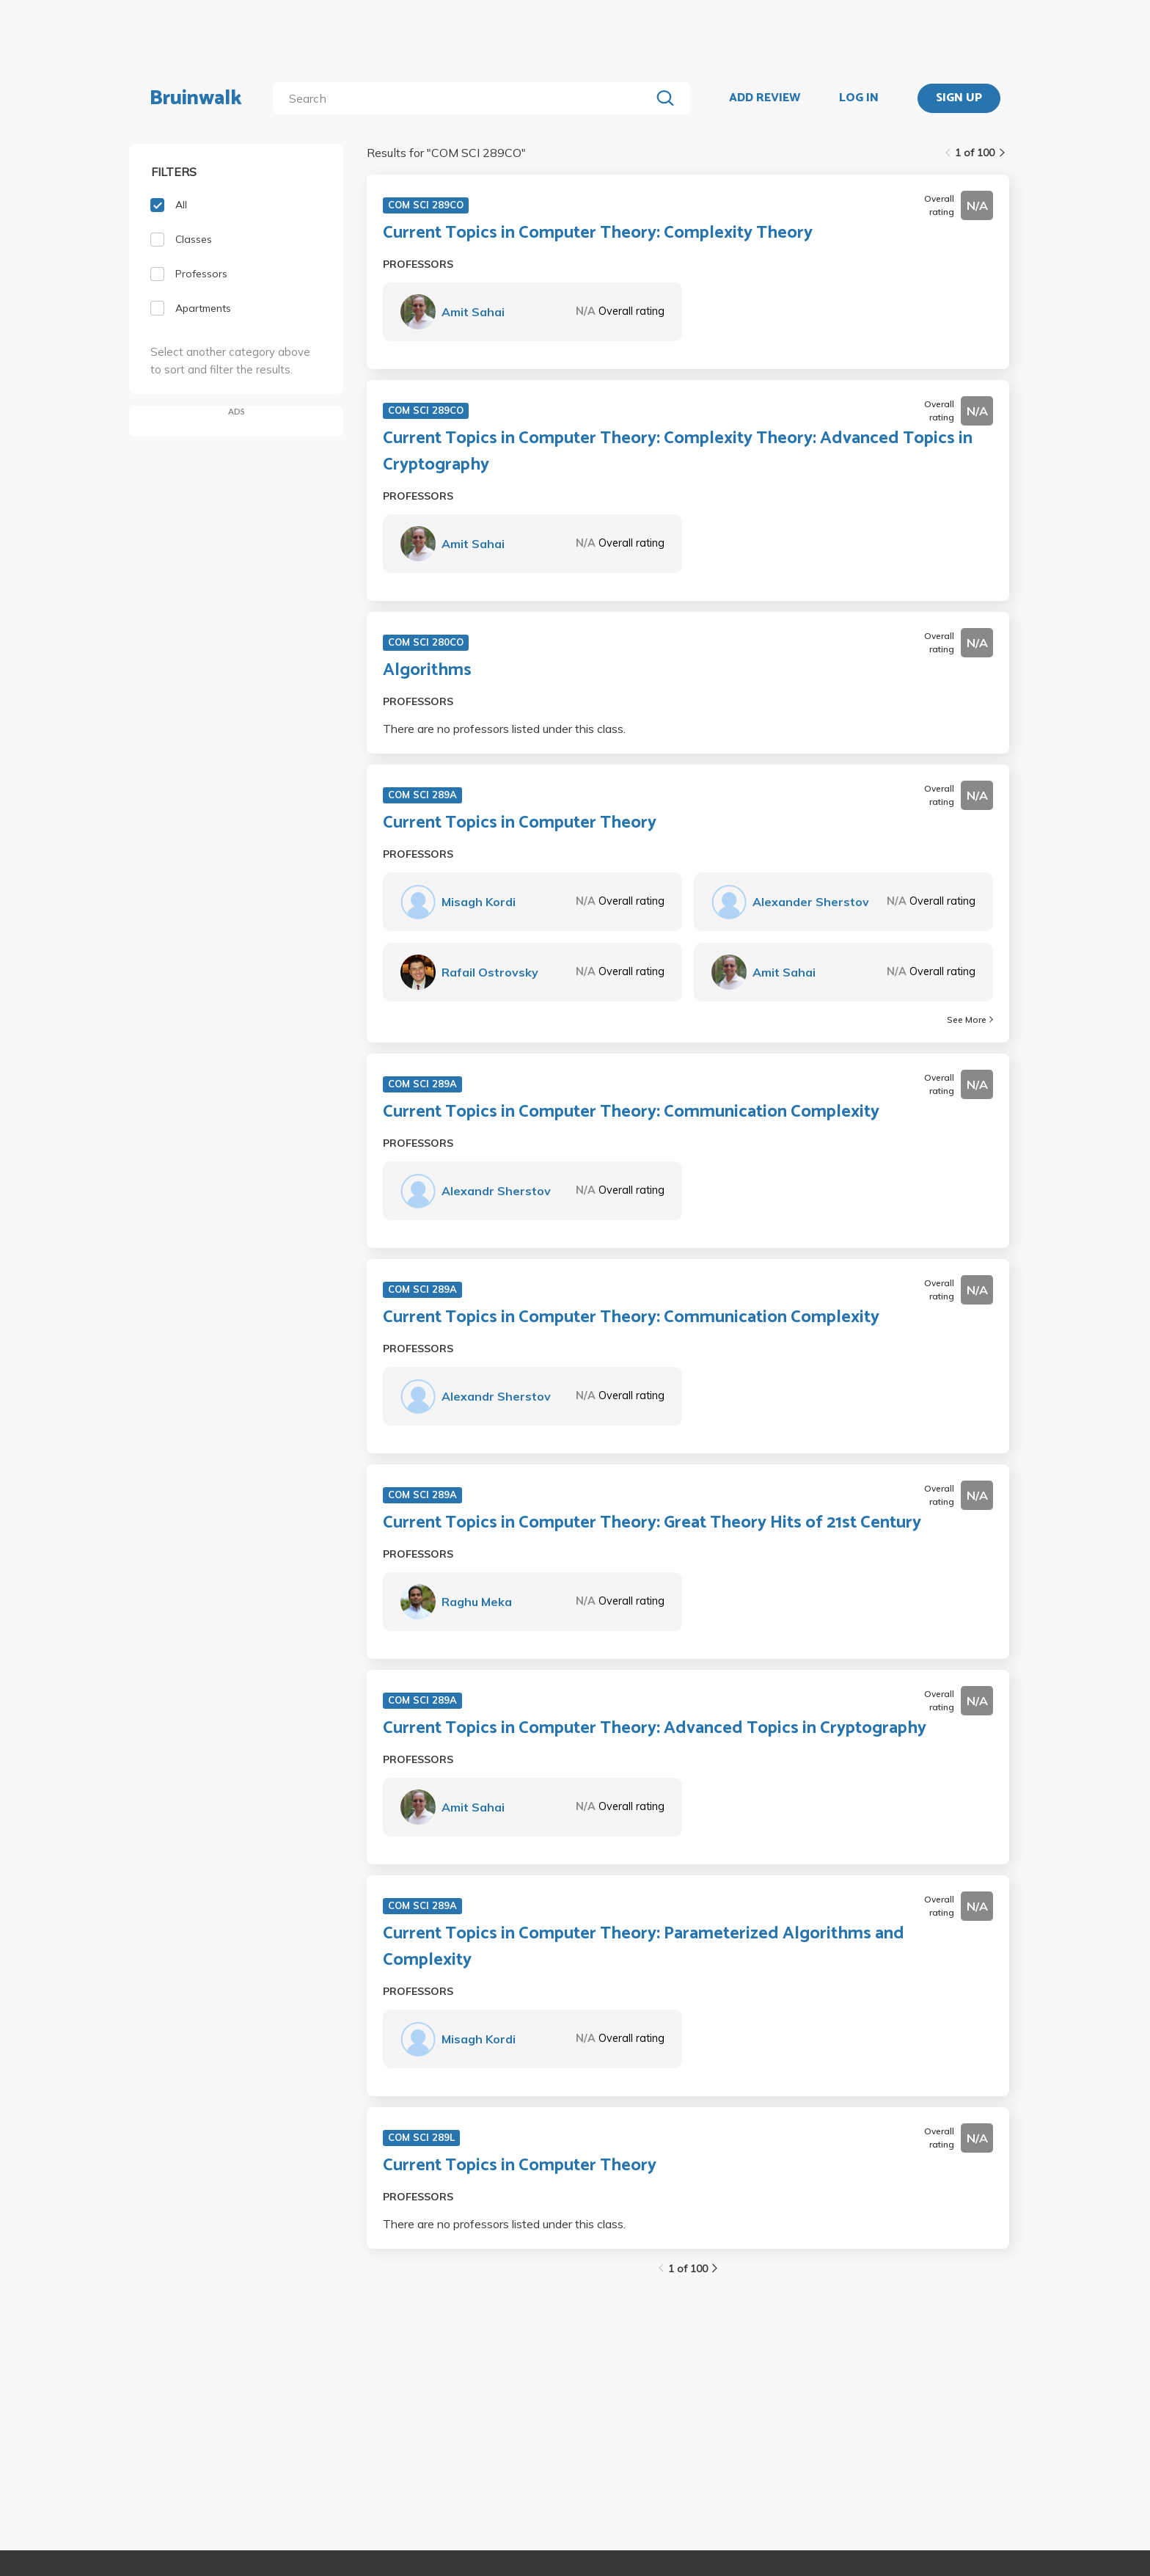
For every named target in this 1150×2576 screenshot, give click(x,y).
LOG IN (859, 98)
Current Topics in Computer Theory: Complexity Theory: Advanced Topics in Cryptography (678, 452)
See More (970, 1019)
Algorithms (427, 670)
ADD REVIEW (764, 98)
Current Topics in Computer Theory (519, 823)
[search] (464, 98)
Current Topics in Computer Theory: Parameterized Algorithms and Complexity (643, 1947)
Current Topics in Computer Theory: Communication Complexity (631, 1112)
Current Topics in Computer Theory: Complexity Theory (598, 233)
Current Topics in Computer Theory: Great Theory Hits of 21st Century (652, 1523)
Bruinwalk (196, 98)
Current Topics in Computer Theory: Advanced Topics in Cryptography (654, 1728)
